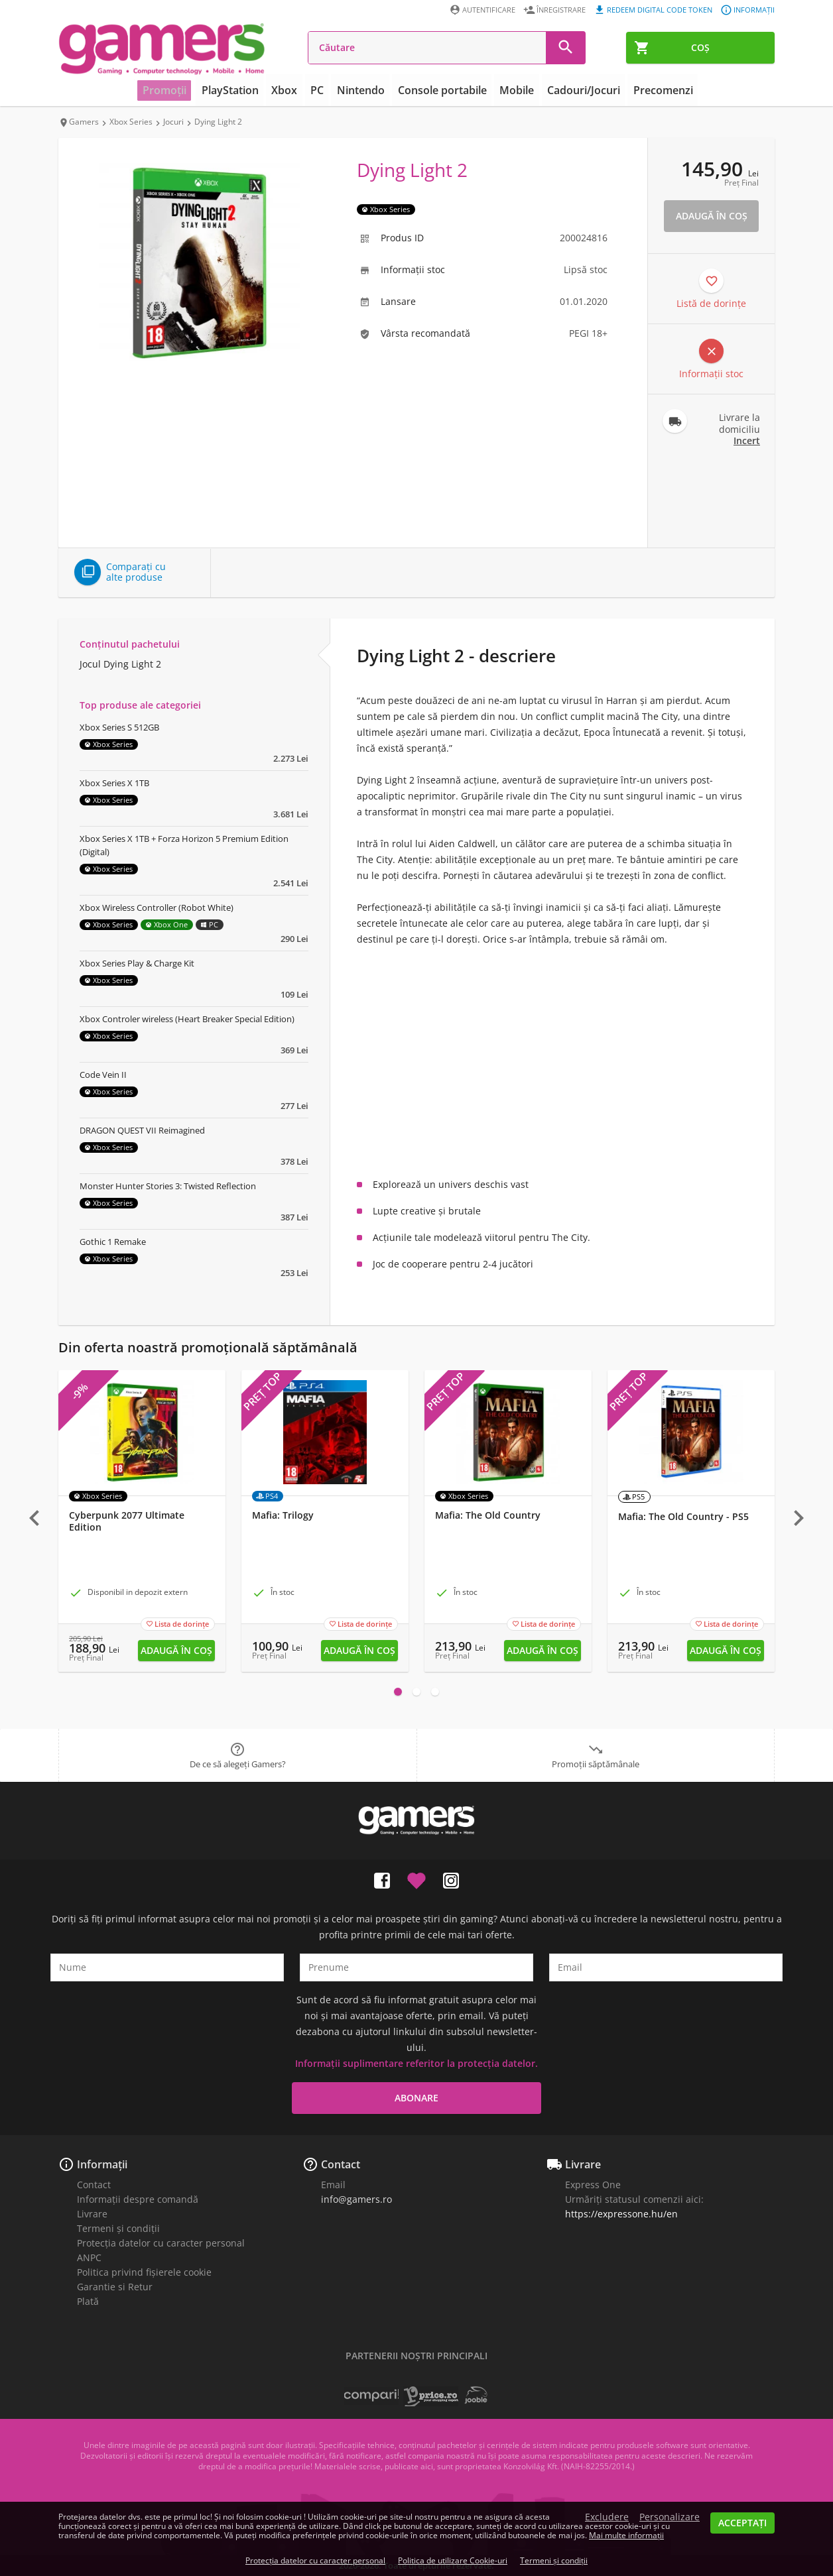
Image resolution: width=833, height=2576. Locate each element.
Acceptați (742, 2522)
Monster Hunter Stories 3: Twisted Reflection (168, 1186)
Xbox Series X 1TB (114, 783)
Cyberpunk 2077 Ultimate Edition (126, 1521)
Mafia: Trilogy (283, 1515)
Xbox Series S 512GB (119, 727)
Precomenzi (648, 90)
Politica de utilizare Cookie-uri (452, 2560)
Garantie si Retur (115, 2286)
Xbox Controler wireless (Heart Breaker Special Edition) (187, 1019)
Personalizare (669, 2517)
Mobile (511, 90)
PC (322, 90)
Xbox (292, 90)
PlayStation (242, 90)
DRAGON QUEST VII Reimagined (142, 1130)
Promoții (180, 90)
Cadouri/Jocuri (573, 90)
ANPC (89, 2257)
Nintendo (364, 90)
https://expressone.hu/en (621, 2213)
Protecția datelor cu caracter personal (161, 2243)
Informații (102, 2164)
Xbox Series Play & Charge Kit (137, 963)
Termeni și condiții (118, 2228)
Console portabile (441, 90)
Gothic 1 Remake (113, 1242)
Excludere (607, 2517)
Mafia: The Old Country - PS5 (683, 1517)
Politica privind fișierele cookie (144, 2272)
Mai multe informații (626, 2535)
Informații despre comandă (137, 2199)
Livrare (92, 2213)
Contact (94, 2184)
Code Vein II (103, 1075)
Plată (88, 2301)
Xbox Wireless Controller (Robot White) (156, 907)
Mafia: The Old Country (488, 1515)
